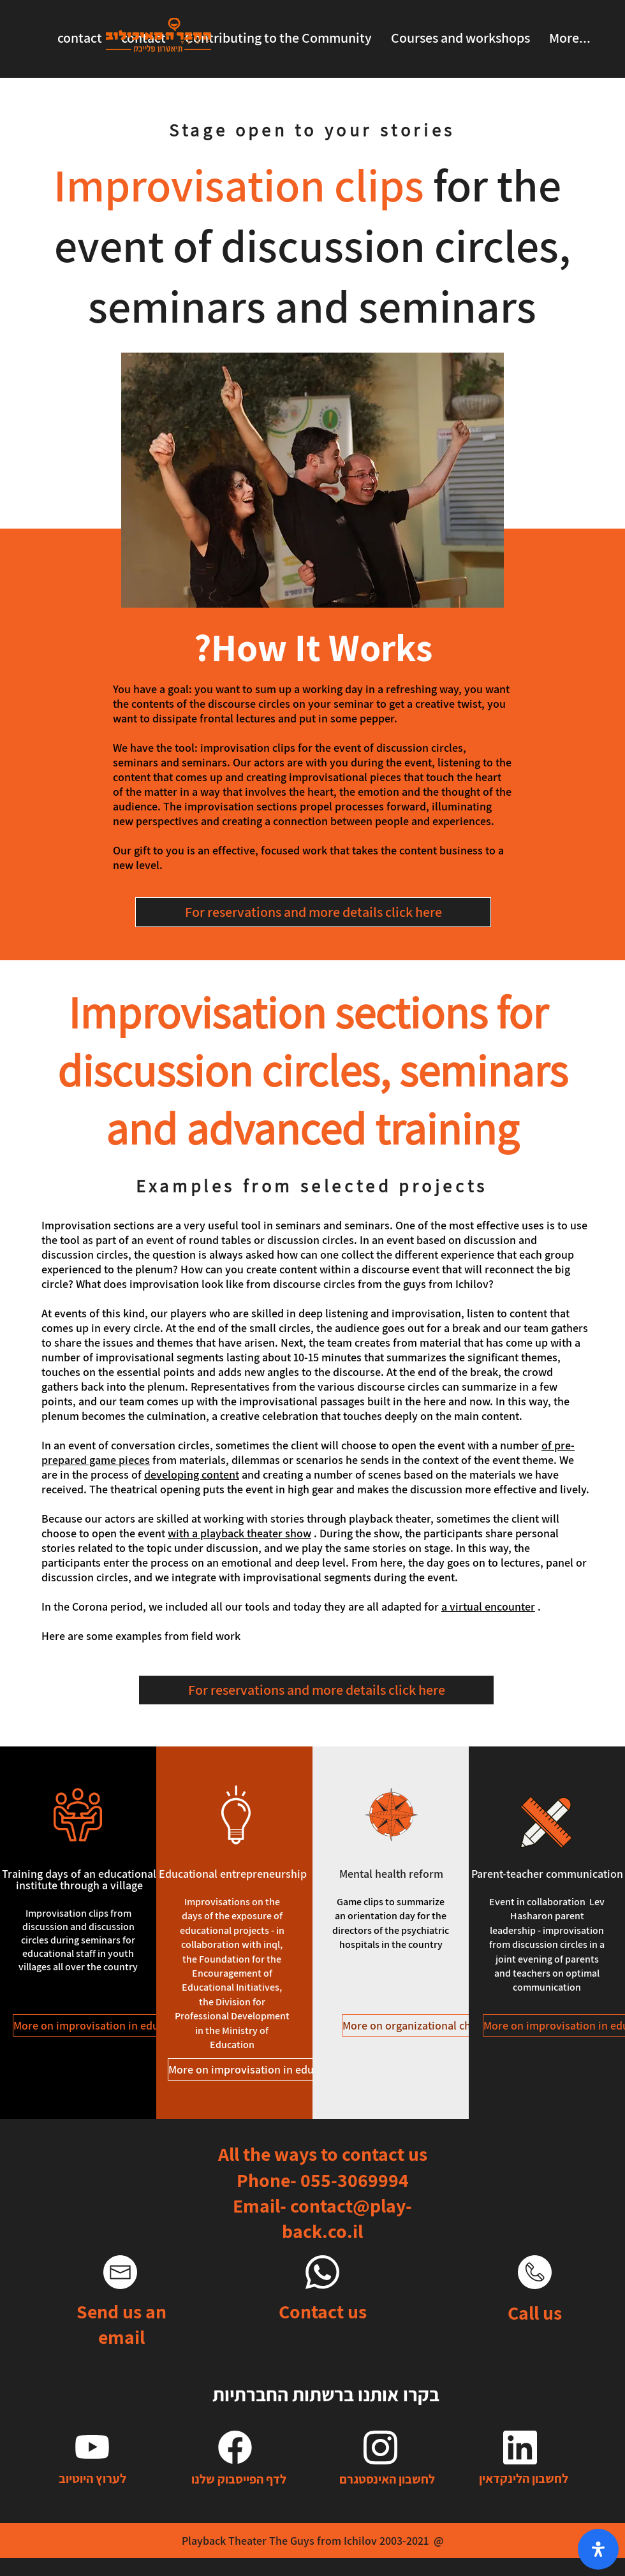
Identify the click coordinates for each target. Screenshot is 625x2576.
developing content (191, 1474)
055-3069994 (354, 2180)
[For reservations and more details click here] (313, 912)
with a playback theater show (239, 1533)
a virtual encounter (488, 1606)
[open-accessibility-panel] (598, 2549)
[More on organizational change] (418, 2025)
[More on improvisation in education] (101, 2025)
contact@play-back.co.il (347, 2218)
